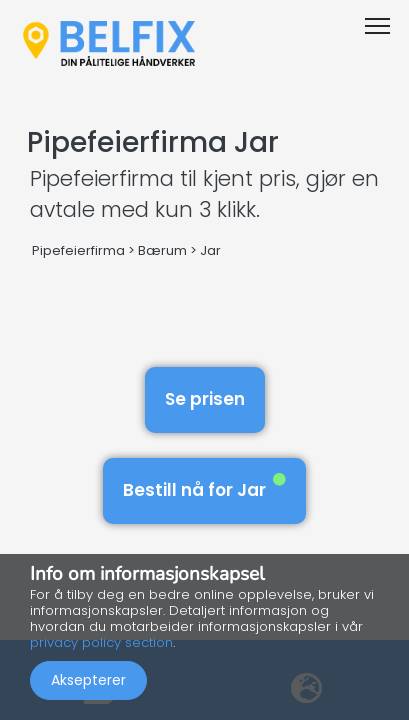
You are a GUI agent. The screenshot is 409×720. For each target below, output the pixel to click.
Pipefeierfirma (78, 250)
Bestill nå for (204, 487)
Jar (210, 250)
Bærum (162, 250)
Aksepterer (88, 680)
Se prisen (205, 399)
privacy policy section (101, 642)
